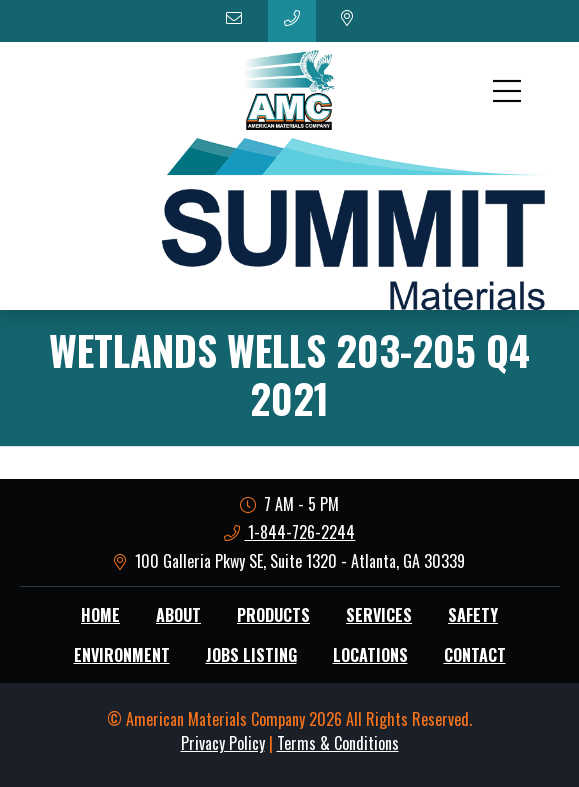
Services (379, 615)
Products (273, 615)
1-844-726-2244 (290, 532)
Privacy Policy (223, 743)
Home (100, 615)
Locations (370, 655)
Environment (122, 655)
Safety (473, 615)
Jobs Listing (251, 655)
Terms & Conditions (338, 743)
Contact (475, 655)
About (178, 615)
